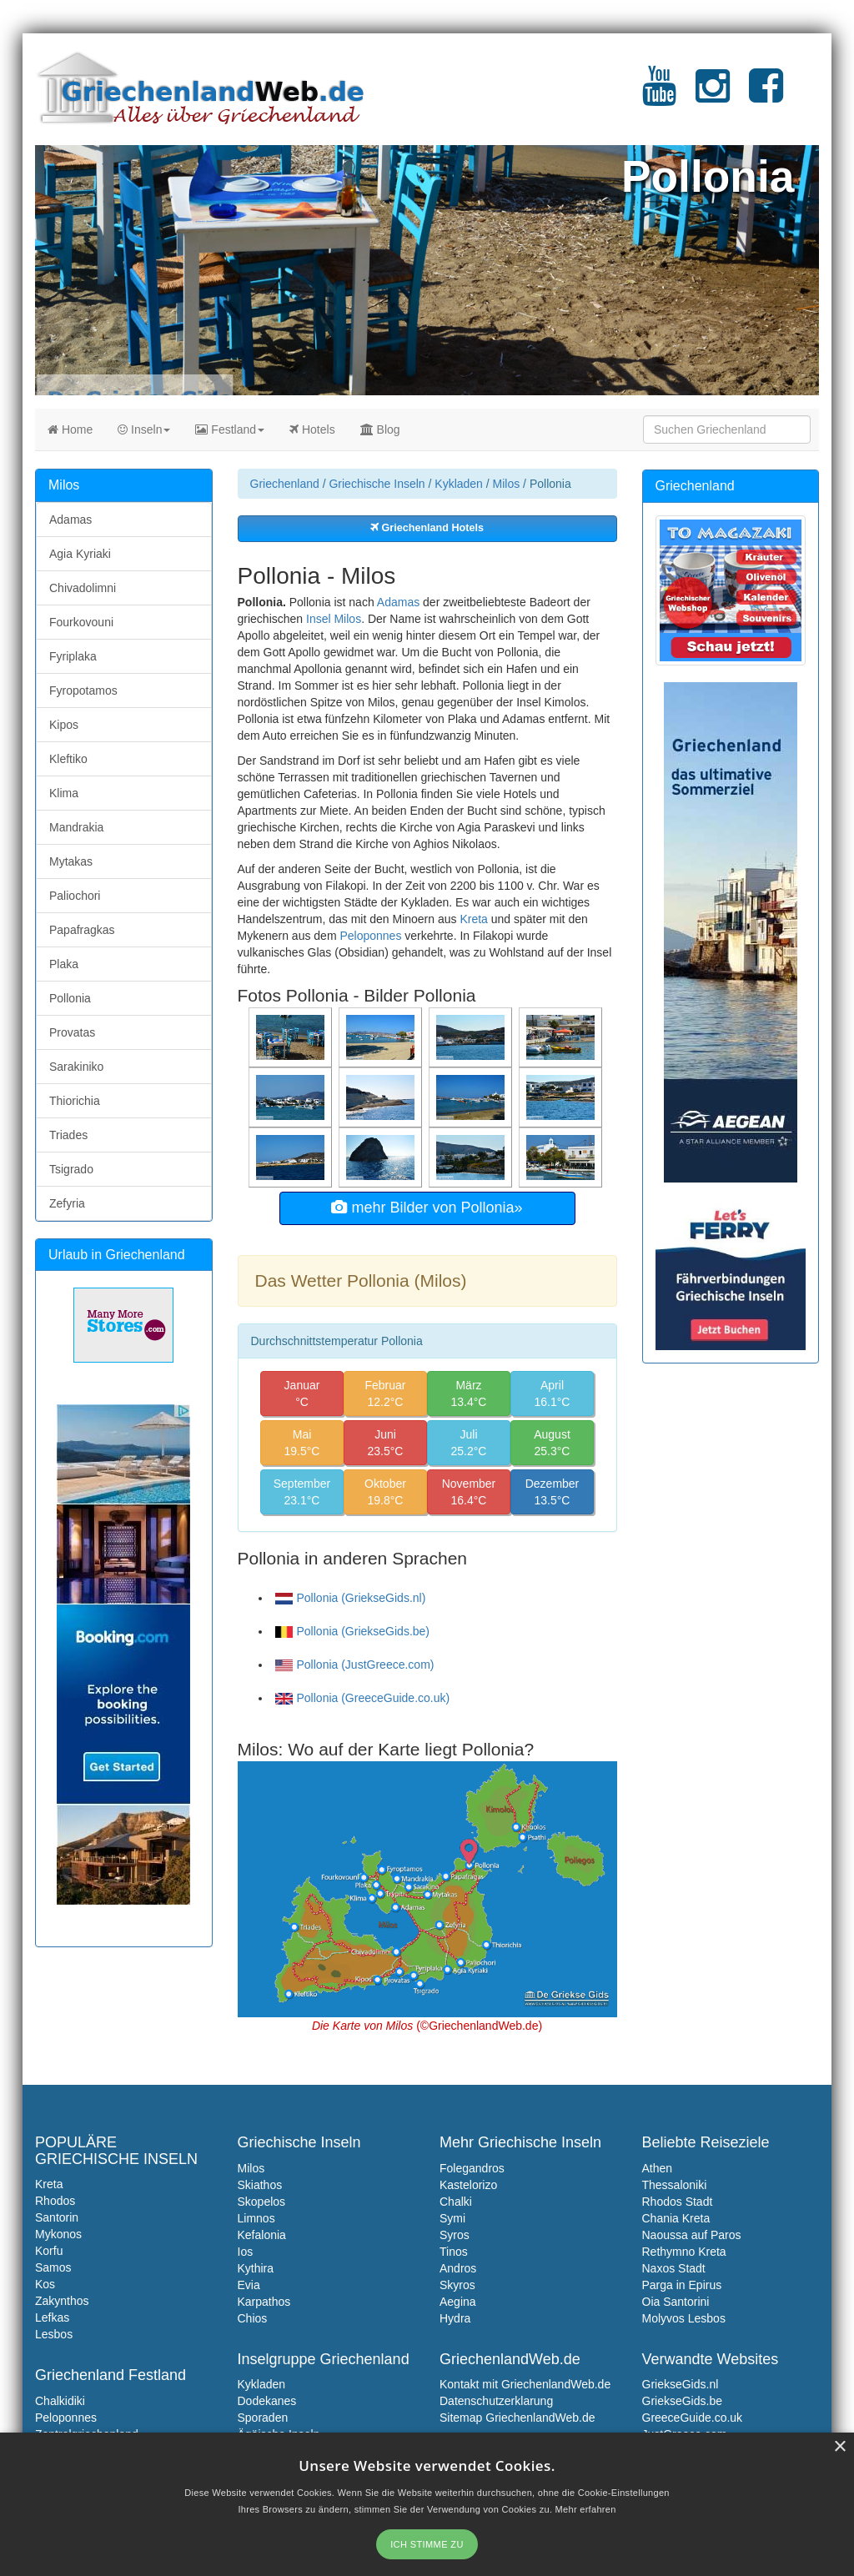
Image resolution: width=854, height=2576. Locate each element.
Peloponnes (370, 935)
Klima (63, 793)
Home (70, 429)
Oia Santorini (676, 2301)
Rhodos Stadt (677, 2201)
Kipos (63, 724)
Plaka (63, 964)
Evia (249, 2285)
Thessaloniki (674, 2185)
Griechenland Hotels (427, 528)
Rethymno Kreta (684, 2251)
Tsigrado (71, 1169)
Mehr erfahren (585, 2509)
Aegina (458, 2301)
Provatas (72, 1032)
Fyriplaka (73, 656)
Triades (68, 1135)
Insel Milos (333, 618)
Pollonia (70, 998)
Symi (452, 2218)
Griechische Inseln (376, 483)
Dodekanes (267, 2401)
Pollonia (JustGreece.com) (355, 1664)
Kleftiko (68, 759)
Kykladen (459, 483)
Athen (657, 2168)
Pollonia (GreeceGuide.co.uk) (362, 1698)
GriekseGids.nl (680, 2384)
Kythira (256, 2268)
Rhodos (55, 2200)
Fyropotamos (83, 690)
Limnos (256, 2218)
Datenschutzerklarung (496, 2401)
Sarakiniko (76, 1066)
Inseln (144, 429)
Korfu (49, 2250)
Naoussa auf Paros (691, 2235)
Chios (253, 2318)
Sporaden (263, 2417)
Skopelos (262, 2201)
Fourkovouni (81, 622)
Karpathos (264, 2301)
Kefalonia (262, 2235)
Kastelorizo (468, 2185)
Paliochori (74, 895)
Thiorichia (74, 1100)
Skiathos (260, 2185)
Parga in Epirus (682, 2285)
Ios (246, 2251)
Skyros (457, 2285)
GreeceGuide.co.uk (692, 2417)
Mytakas (71, 861)
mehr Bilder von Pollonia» (426, 1207)
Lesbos (54, 2334)
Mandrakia (76, 827)
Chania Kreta (676, 2218)
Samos (53, 2267)
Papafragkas (82, 929)
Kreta (473, 919)
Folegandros (472, 2168)
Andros (458, 2268)
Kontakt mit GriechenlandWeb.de (525, 2384)
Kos (45, 2284)
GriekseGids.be (682, 2401)
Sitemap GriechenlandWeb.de (517, 2417)
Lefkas (52, 2317)
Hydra (455, 2318)
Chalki (456, 2201)
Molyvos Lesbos (684, 2318)
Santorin (56, 2217)
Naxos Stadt (674, 2268)
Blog (380, 429)
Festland (229, 429)
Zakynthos (62, 2300)
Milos (506, 483)
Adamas (398, 602)
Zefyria (67, 1203)
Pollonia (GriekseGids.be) (352, 1631)
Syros (455, 2235)
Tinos (454, 2251)
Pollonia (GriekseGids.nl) (350, 1597)
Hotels (312, 429)
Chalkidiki (60, 2401)
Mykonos (58, 2234)
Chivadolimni (82, 588)
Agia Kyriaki (80, 553)
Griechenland (284, 483)
